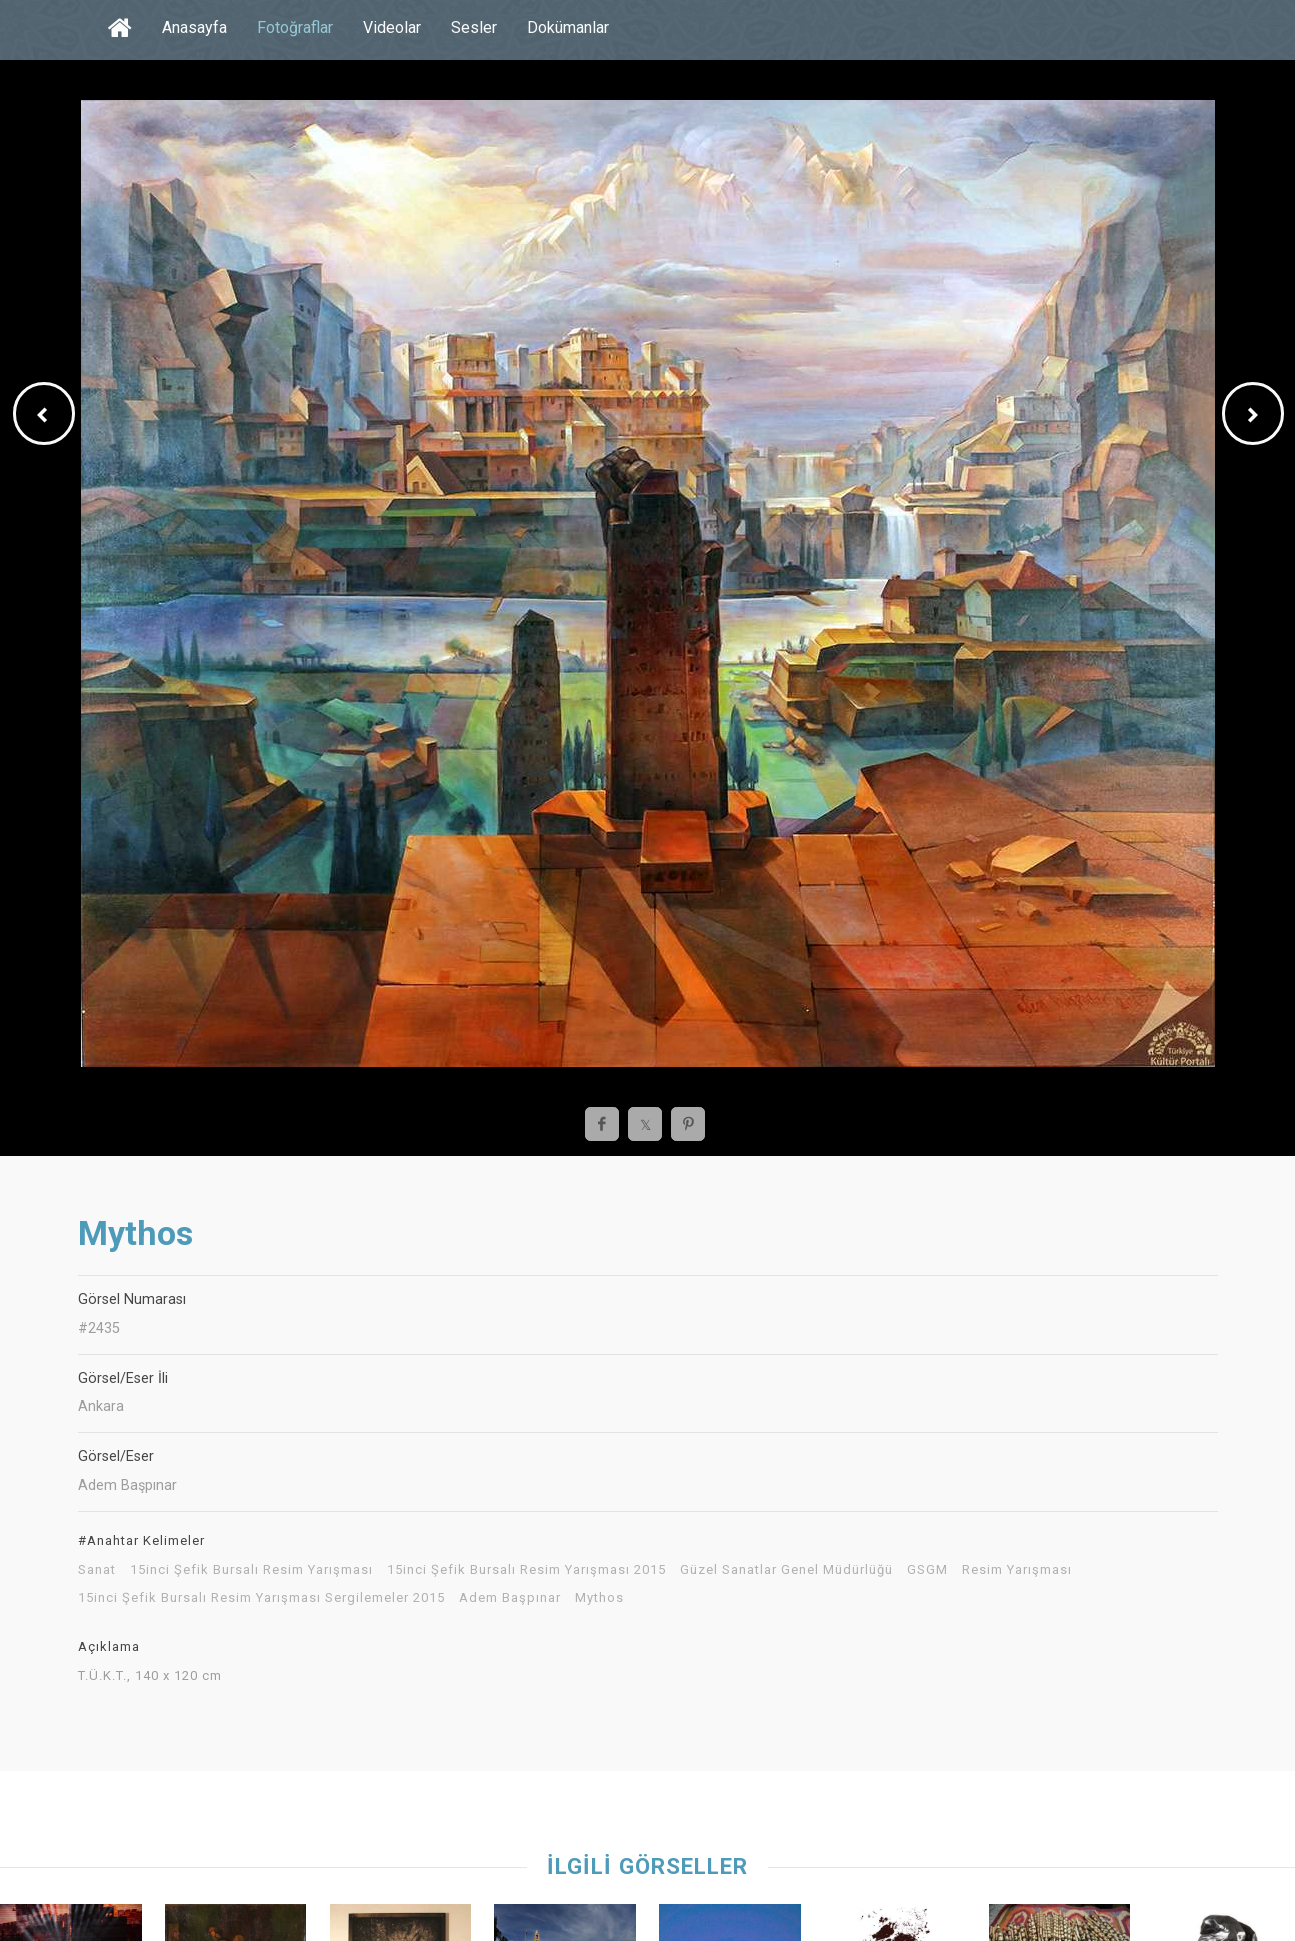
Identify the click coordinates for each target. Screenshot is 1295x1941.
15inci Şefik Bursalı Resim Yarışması (251, 1570)
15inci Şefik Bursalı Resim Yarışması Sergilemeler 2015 (261, 1598)
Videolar (392, 27)
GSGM (927, 1570)
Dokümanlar (568, 27)
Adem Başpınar (510, 1598)
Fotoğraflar (295, 27)
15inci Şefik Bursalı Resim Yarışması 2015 (526, 1570)
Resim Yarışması (1017, 1570)
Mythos (599, 1598)
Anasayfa (194, 27)
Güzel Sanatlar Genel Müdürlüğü (786, 1570)
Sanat (97, 1570)
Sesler (474, 27)
